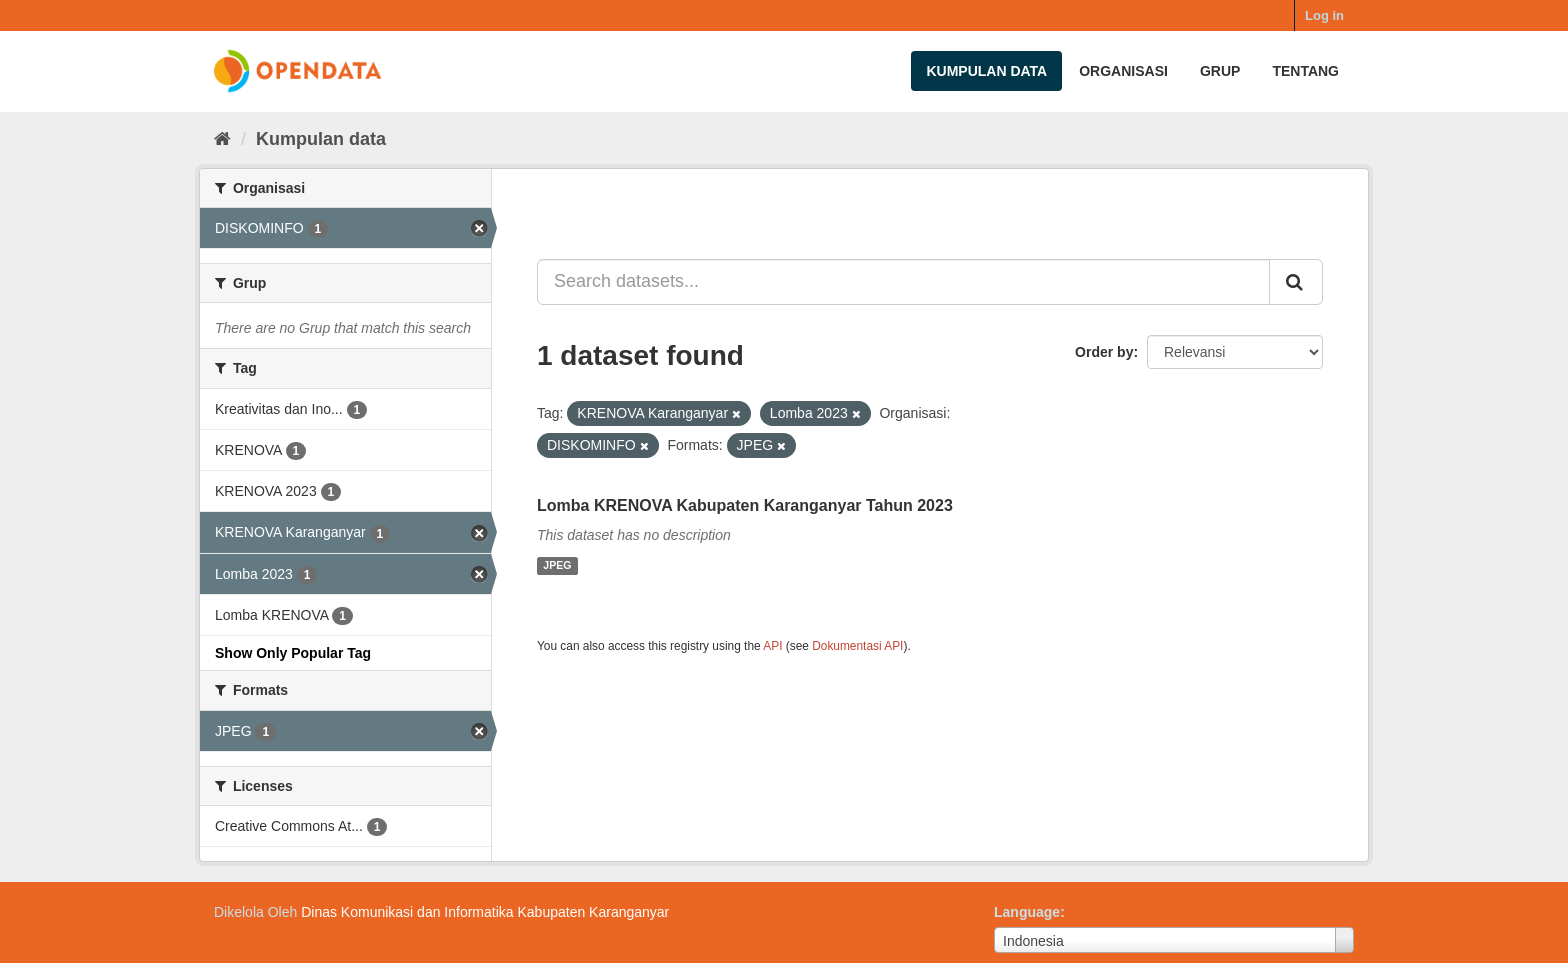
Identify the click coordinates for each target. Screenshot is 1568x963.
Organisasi (1123, 71)
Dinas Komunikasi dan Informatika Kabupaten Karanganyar (485, 912)
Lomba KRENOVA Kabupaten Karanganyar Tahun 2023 (745, 505)
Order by (1104, 352)
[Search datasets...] (903, 282)
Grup (1220, 71)
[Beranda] (222, 139)
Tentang (1305, 71)
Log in (1324, 15)
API (772, 646)
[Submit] (1296, 282)
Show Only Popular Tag (293, 653)
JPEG (557, 566)
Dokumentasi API (857, 646)
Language (1027, 912)
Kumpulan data (986, 71)
